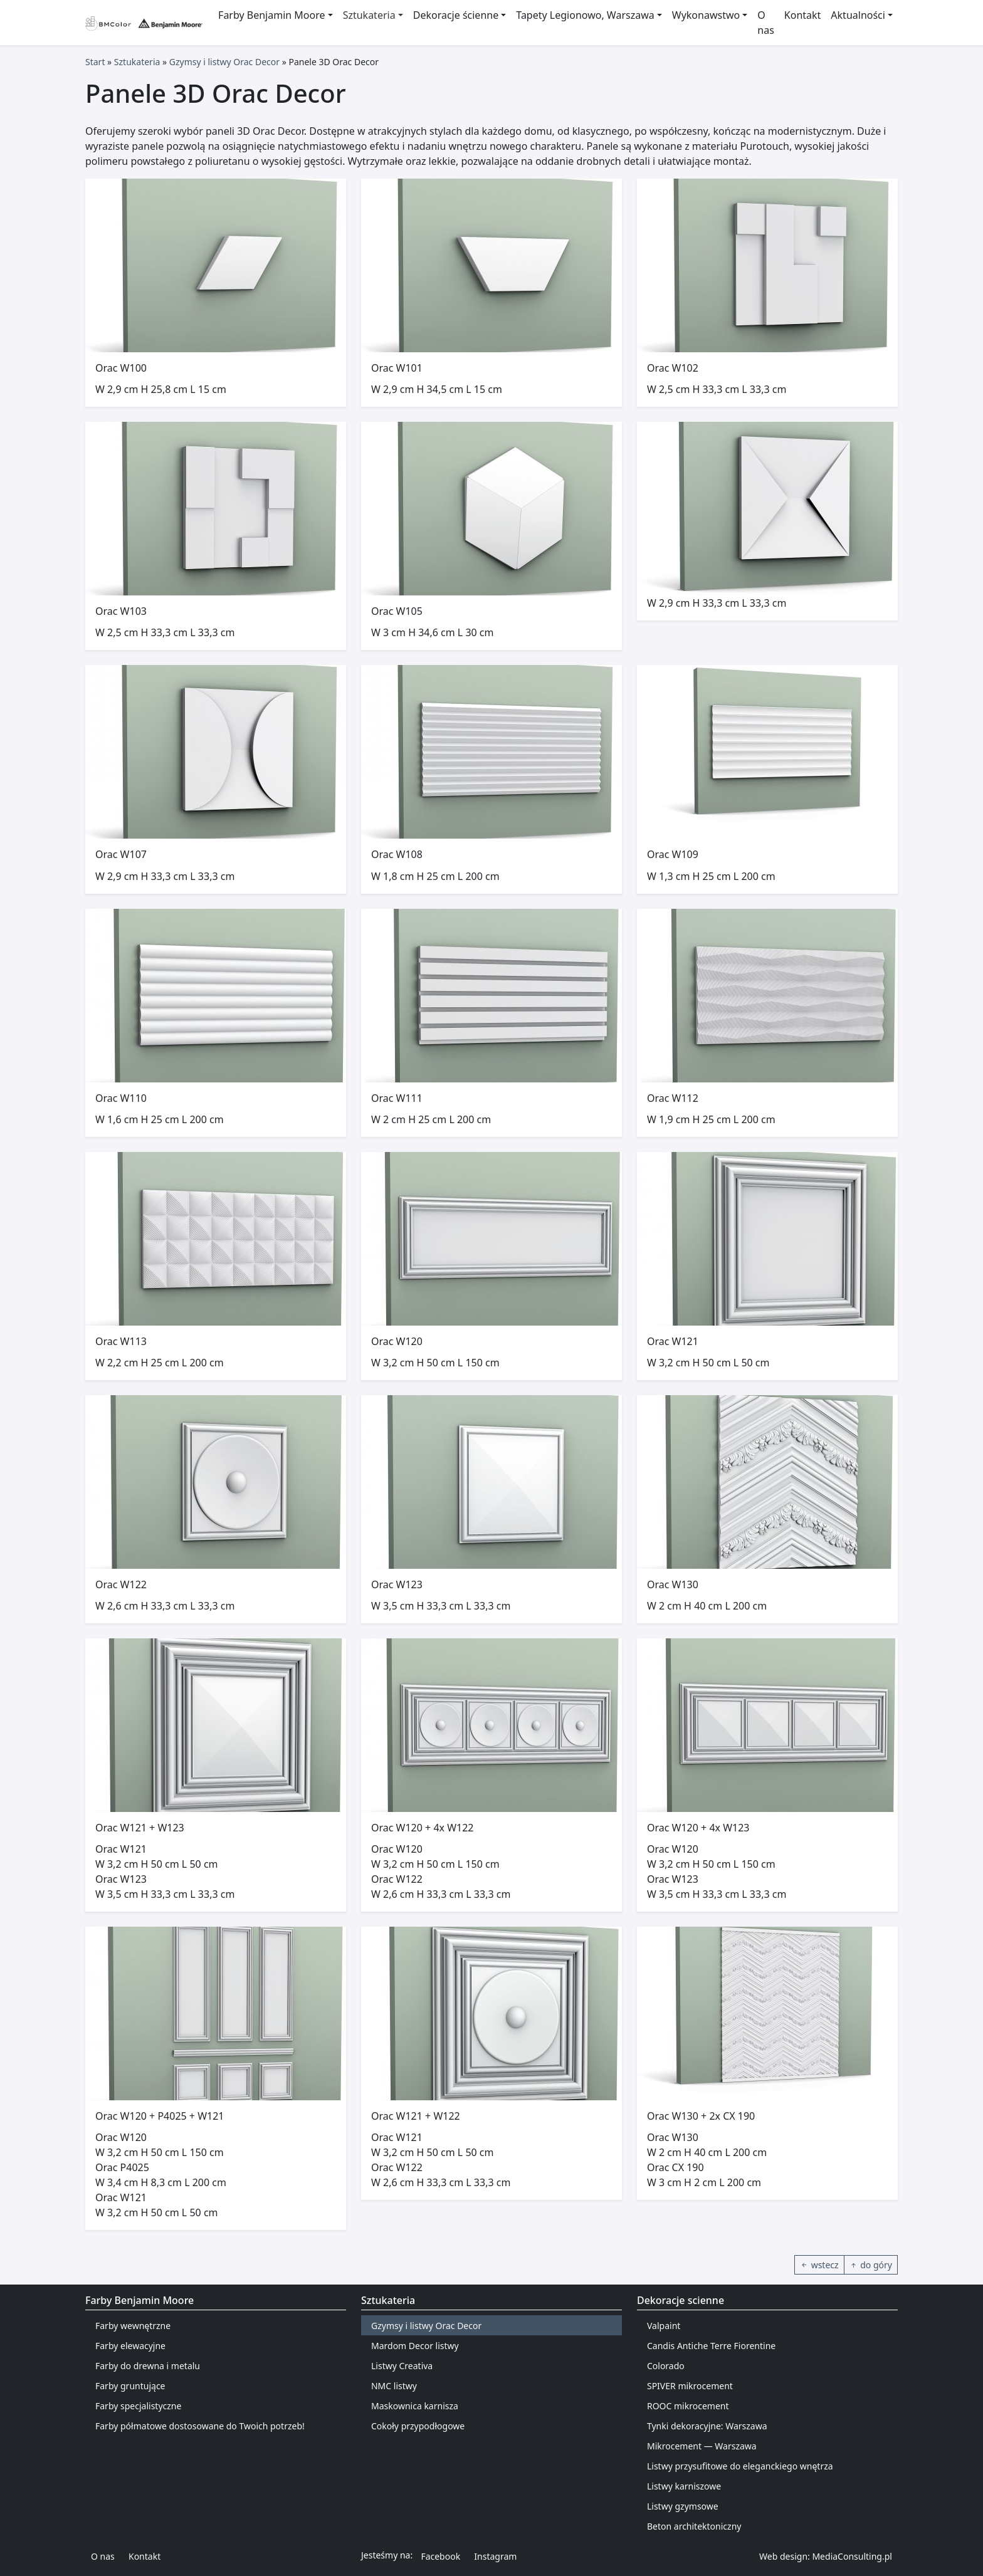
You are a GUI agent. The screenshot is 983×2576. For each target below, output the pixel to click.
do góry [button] (870, 2265)
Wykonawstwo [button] (706, 15)
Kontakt (802, 15)
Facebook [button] (440, 2556)
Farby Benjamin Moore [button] (271, 15)
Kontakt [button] (144, 2556)
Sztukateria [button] (369, 15)
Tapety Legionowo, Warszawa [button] (585, 15)
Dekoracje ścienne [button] (455, 15)
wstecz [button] (819, 2265)
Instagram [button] (495, 2556)
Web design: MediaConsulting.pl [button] (825, 2556)
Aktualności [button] (858, 15)
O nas (765, 22)
